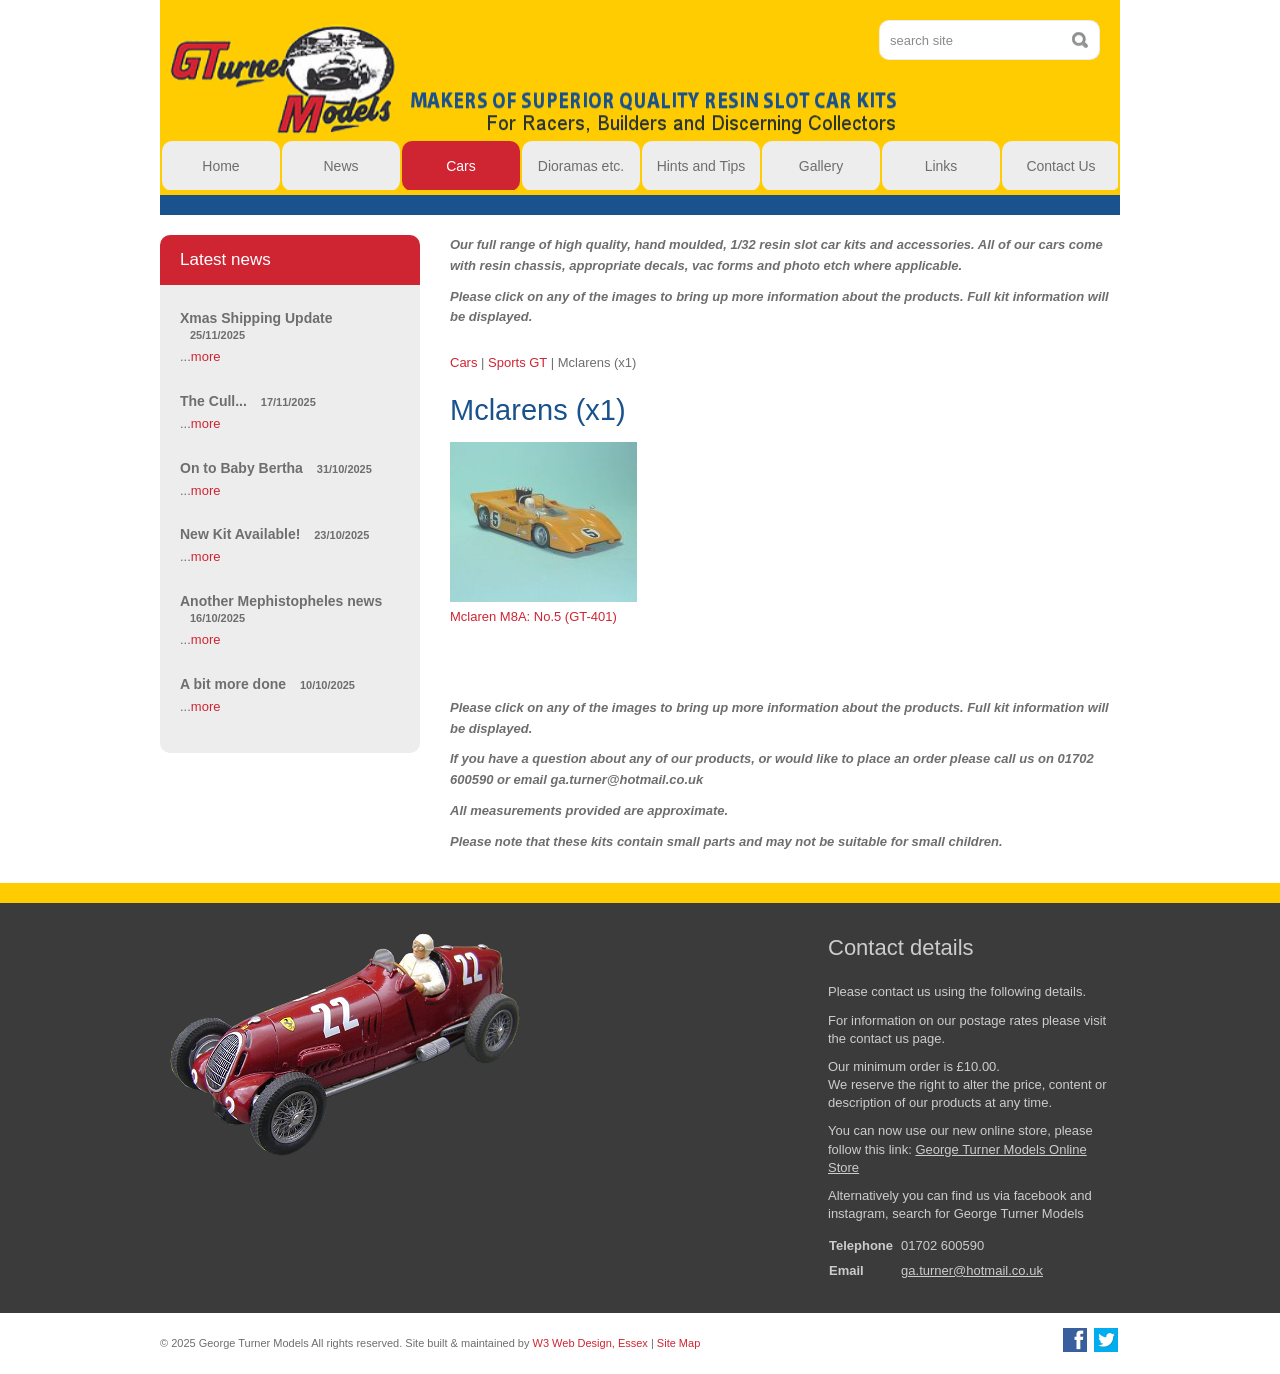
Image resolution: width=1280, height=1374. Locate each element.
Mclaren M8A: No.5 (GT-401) (543, 533)
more (206, 356)
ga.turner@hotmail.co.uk (972, 1270)
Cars (463, 362)
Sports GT (517, 362)
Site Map (678, 1343)
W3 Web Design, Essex (590, 1343)
